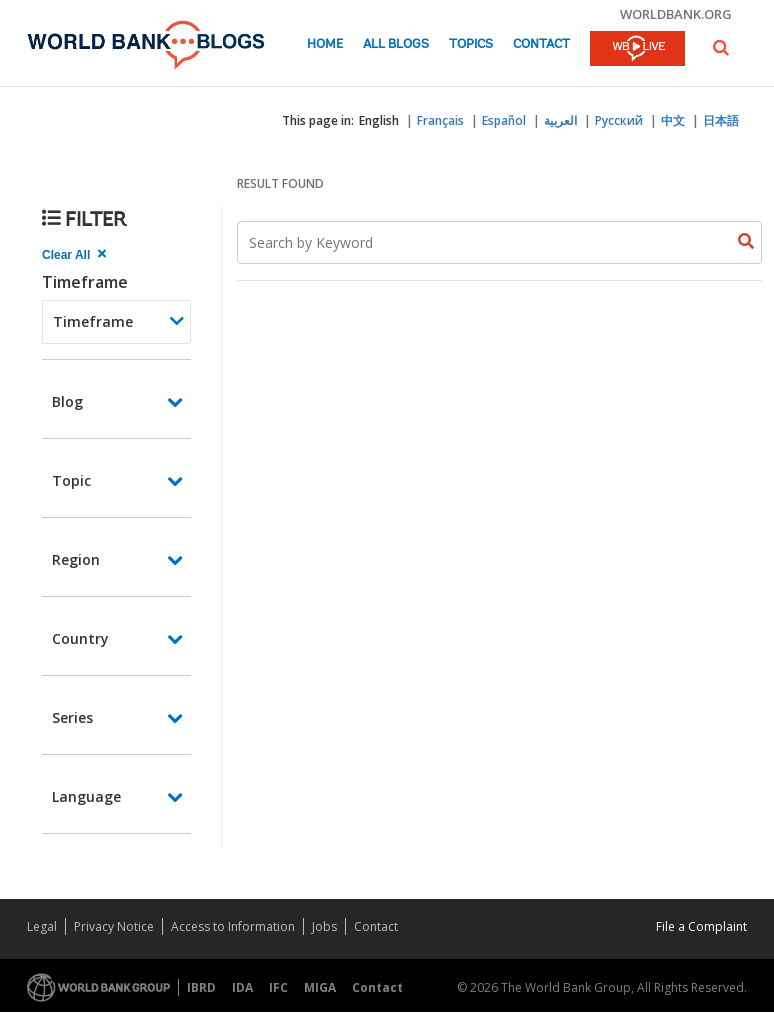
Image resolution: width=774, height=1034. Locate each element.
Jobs (324, 926)
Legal (42, 926)
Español (504, 120)
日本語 (721, 120)
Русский (619, 120)
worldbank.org (676, 14)
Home (325, 44)
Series (72, 717)
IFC (278, 987)
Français (440, 120)
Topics (471, 44)
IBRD (201, 987)
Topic (71, 480)
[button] (721, 47)
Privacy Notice (114, 926)
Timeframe (85, 282)
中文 (673, 120)
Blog (67, 401)
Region (76, 559)
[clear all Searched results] (76, 255)
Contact (541, 44)
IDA (242, 987)
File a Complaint (701, 926)
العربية (560, 120)
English (379, 120)
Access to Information (233, 926)
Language (86, 796)
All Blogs (396, 44)
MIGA (320, 987)
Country (80, 638)
